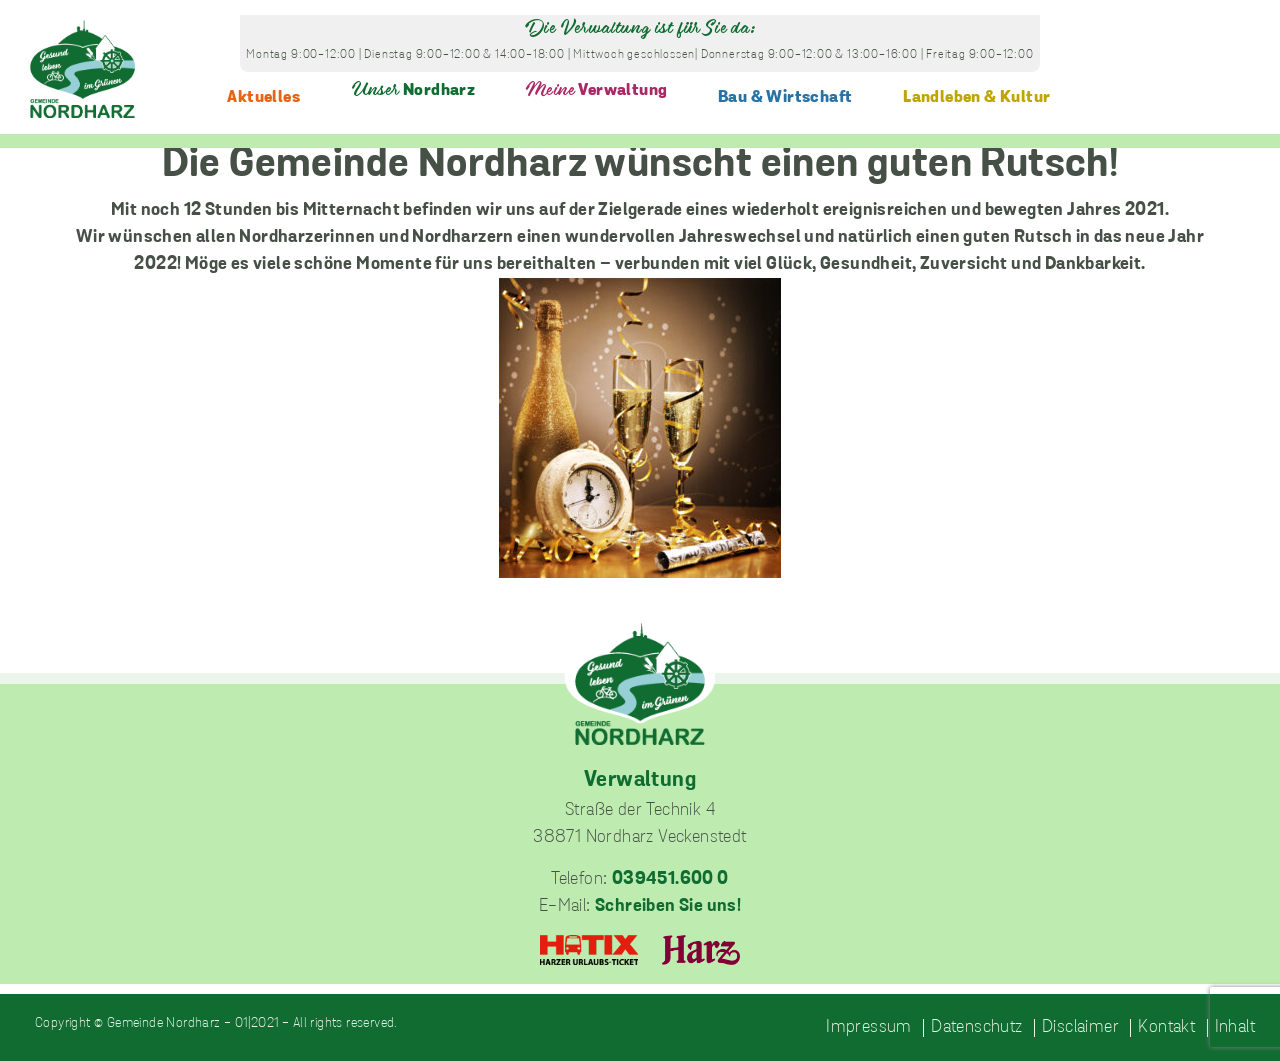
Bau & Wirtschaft (785, 97)
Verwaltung (596, 90)
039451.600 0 (670, 879)
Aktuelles (263, 97)
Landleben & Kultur (976, 97)
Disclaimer (1080, 1028)
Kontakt (1166, 1028)
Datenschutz (976, 1028)
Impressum (869, 1028)
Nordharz (413, 90)
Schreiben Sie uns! (668, 906)
